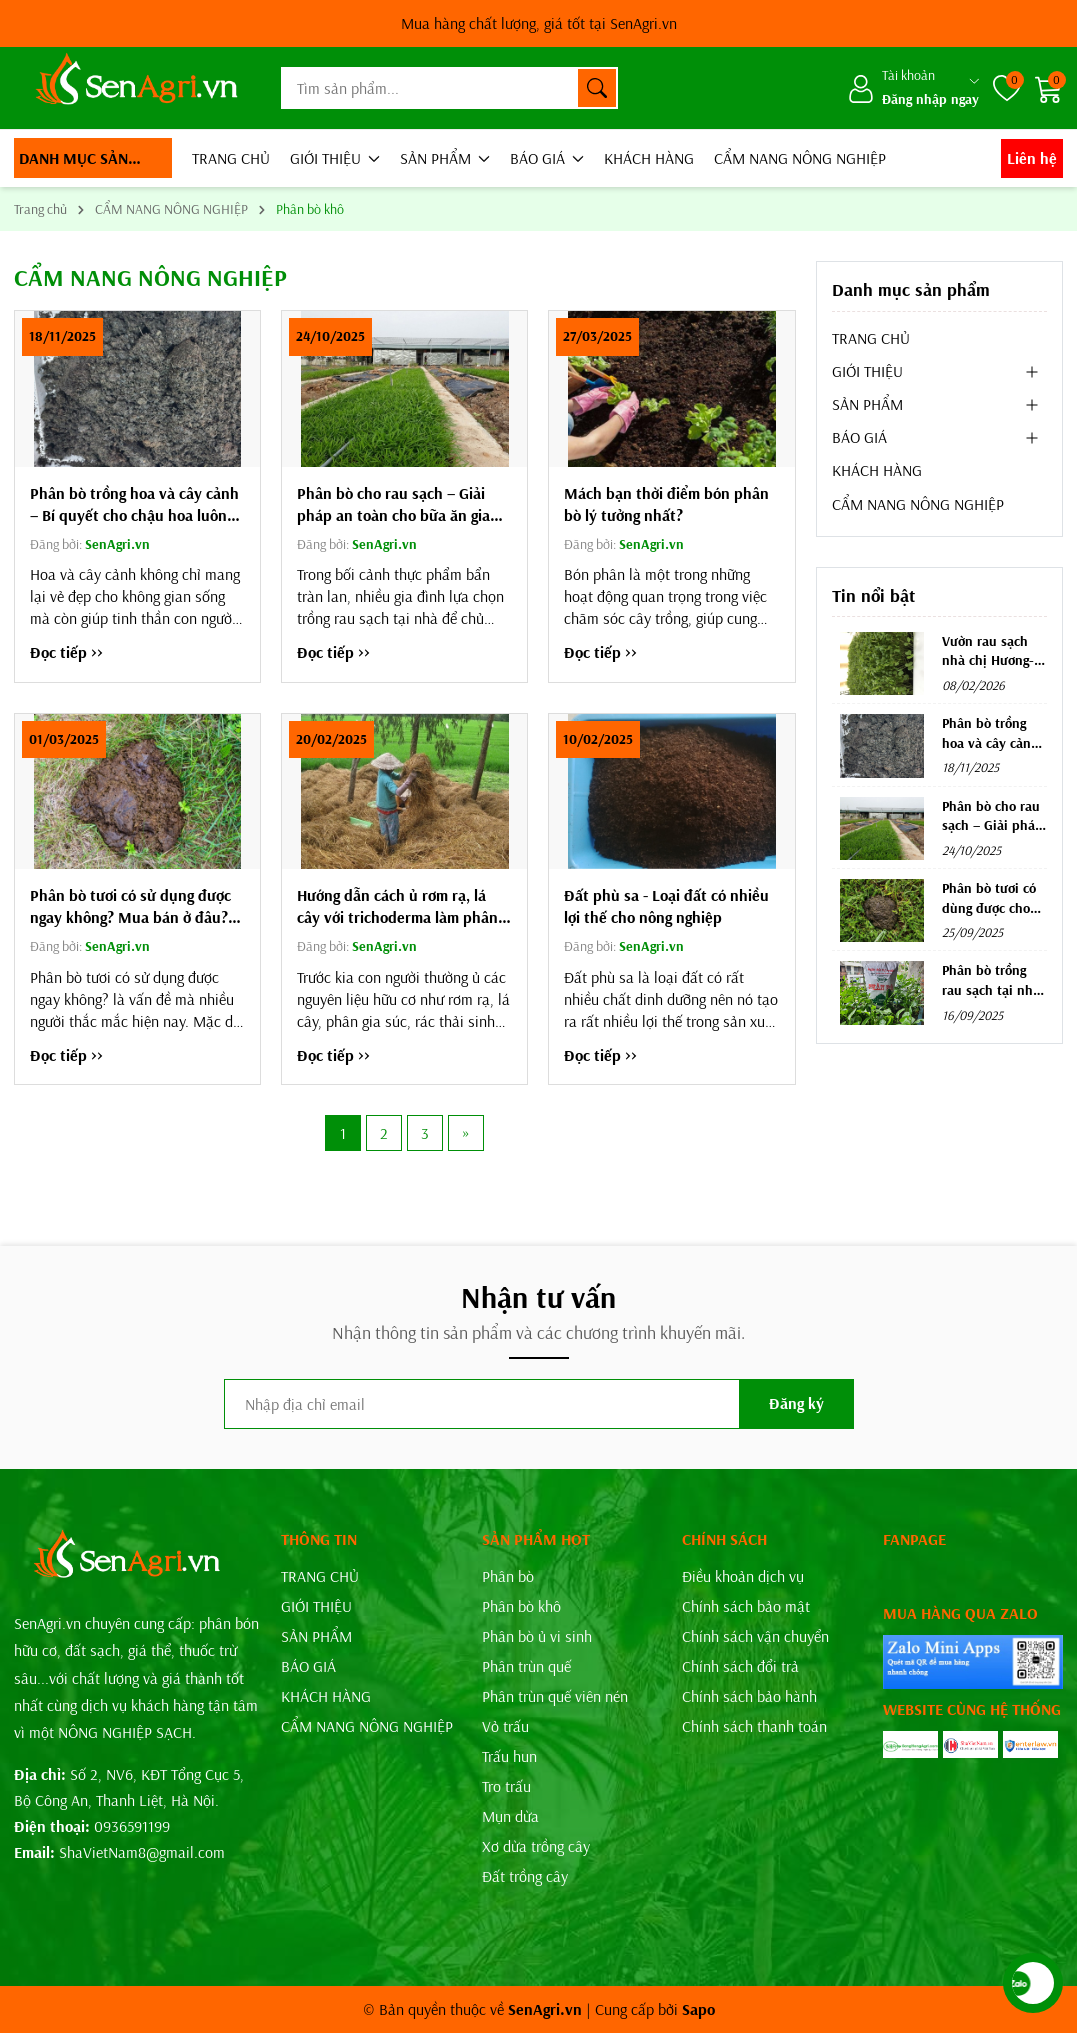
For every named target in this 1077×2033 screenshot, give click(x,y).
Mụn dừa (510, 1816)
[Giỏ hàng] (1049, 88)
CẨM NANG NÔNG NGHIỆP (800, 158)
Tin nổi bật (873, 595)
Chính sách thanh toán (754, 1726)
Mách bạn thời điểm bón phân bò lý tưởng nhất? (666, 504)
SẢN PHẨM (445, 158)
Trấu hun (509, 1756)
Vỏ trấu (505, 1726)
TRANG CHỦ (231, 158)
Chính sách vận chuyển (755, 1636)
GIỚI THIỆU (335, 158)
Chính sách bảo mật (746, 1606)
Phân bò (508, 1576)
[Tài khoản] (913, 88)
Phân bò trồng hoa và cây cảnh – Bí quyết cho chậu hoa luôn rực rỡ (134, 504)
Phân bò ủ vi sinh (537, 1636)
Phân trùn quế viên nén (555, 1696)
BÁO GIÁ (547, 158)
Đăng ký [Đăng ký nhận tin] (796, 1403)
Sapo (698, 2009)
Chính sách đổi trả (740, 1666)
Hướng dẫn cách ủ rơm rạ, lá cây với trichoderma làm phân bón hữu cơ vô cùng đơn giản (397, 906)
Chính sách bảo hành (749, 1696)
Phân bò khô (521, 1606)
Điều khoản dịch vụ (743, 1576)
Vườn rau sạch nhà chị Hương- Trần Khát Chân (989, 660)
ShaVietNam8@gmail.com (142, 1852)
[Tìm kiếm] (597, 88)
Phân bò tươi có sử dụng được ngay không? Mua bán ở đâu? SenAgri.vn (130, 906)
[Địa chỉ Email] (539, 1404)
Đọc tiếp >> (66, 652)
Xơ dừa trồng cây (536, 1846)
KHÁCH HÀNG (649, 158)
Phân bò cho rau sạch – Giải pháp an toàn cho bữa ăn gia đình (393, 504)
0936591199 (132, 1826)
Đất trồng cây (525, 1876)
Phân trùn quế (526, 1666)
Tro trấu (506, 1786)
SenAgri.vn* (539, 23)
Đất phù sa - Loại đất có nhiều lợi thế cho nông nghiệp (666, 906)
